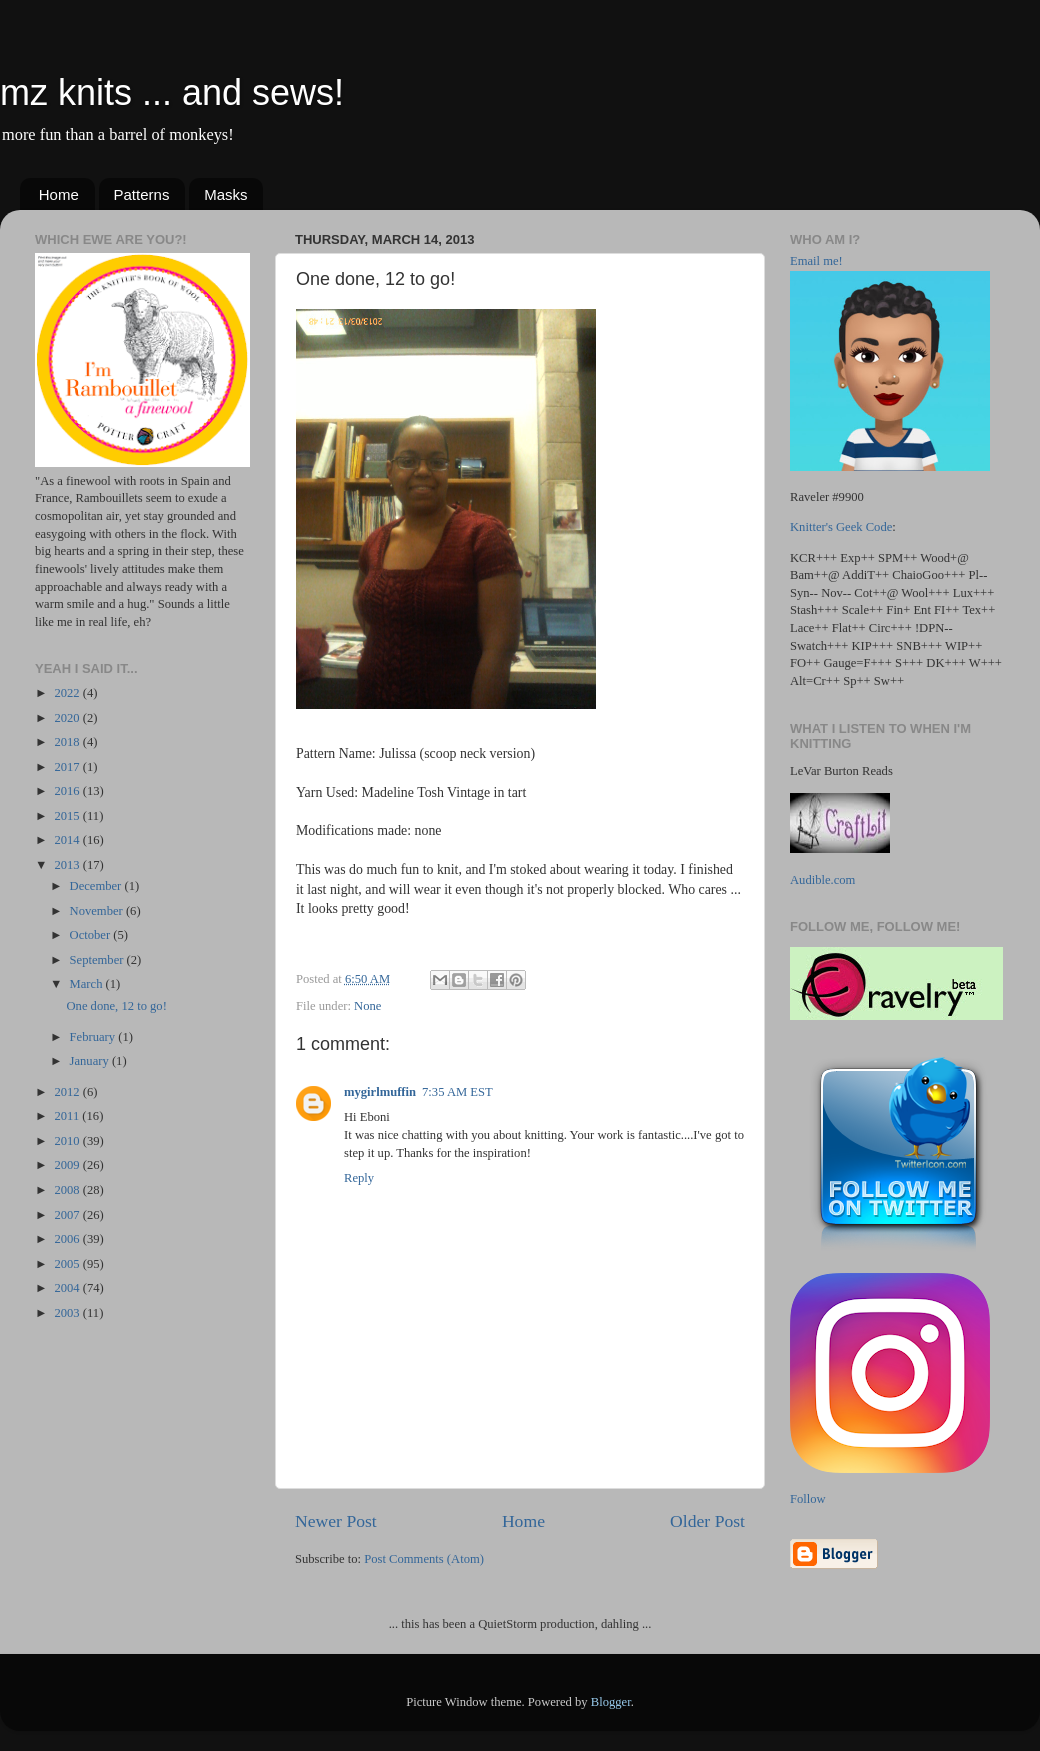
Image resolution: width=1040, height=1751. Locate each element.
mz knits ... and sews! (172, 92)
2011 (68, 1116)
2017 (68, 767)
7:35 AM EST (457, 1092)
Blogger (611, 1702)
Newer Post (336, 1521)
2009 (68, 1165)
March (88, 984)
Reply (359, 1178)
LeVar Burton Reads (841, 771)
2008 (68, 1190)
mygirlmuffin (380, 1092)
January (91, 1061)
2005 (68, 1264)
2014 (68, 840)
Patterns (142, 194)
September (98, 960)
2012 (68, 1092)
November (98, 911)
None (367, 1006)
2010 (68, 1141)
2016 (68, 791)
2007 (68, 1215)
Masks (225, 194)
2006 (68, 1239)
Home (59, 194)
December (97, 886)
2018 (68, 742)
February (94, 1037)
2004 (68, 1288)
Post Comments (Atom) (424, 1559)
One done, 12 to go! (116, 1006)
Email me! (816, 261)
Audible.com (822, 880)
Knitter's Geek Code (841, 527)
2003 (68, 1313)
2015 (68, 816)
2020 (68, 718)
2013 (68, 865)
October (92, 935)
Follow (808, 1499)
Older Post (707, 1521)
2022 (68, 693)
